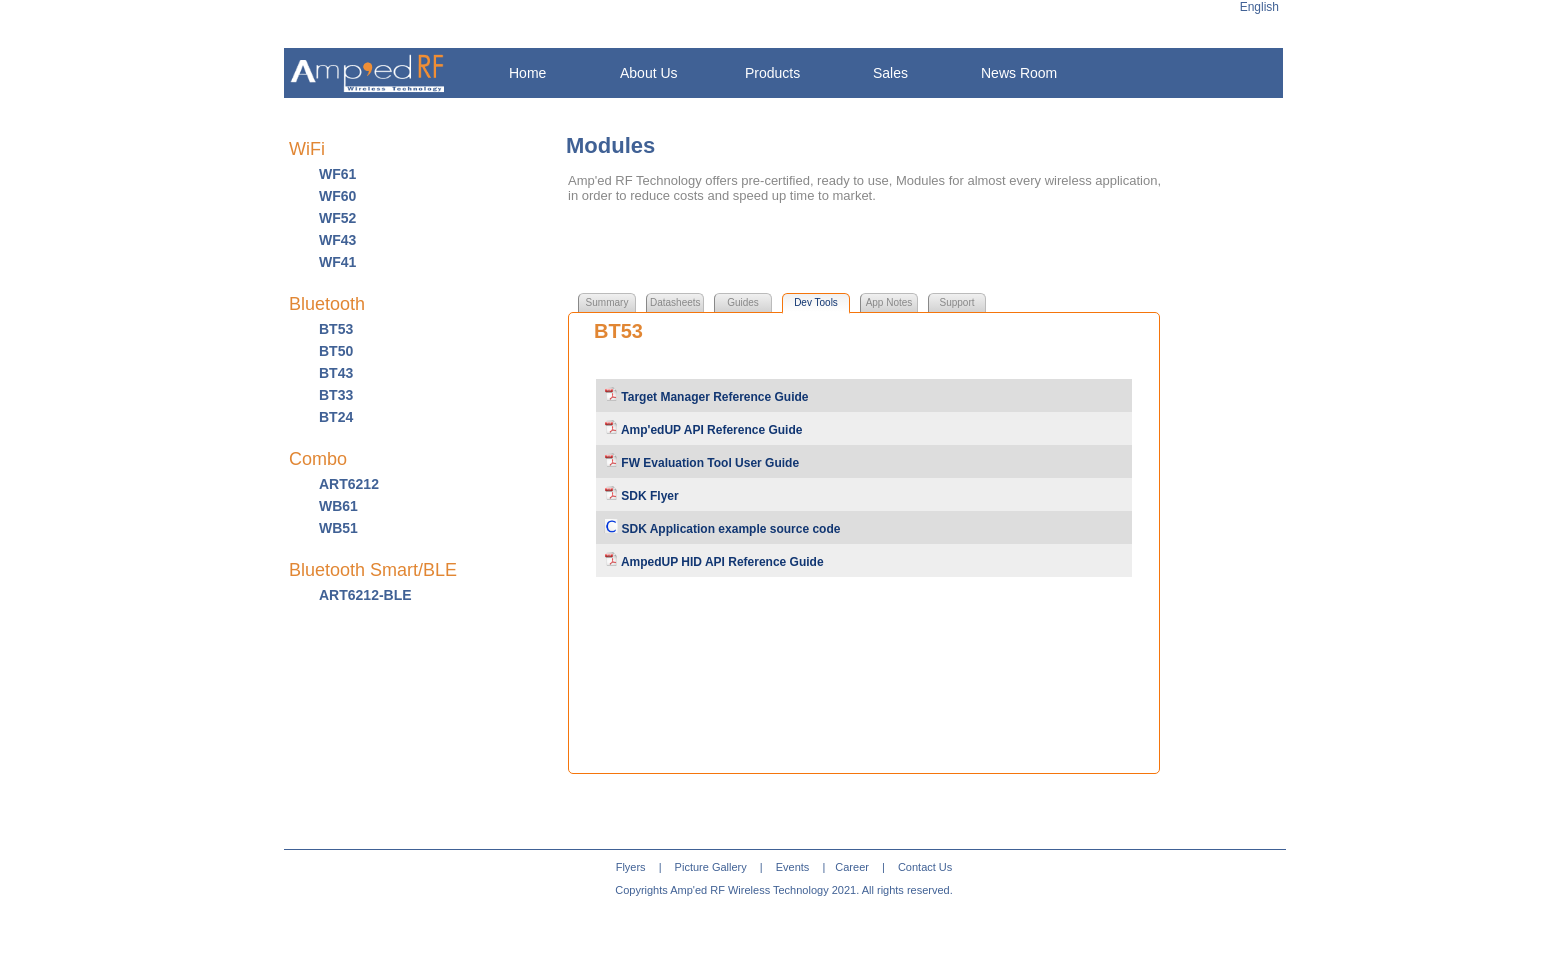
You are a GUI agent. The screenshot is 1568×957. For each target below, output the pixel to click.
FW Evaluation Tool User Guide (708, 463)
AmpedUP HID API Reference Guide (721, 562)
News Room (1019, 73)
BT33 (336, 395)
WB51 (338, 528)
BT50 (336, 351)
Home (527, 73)
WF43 (337, 240)
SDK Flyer (648, 496)
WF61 (337, 174)
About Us (649, 73)
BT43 (336, 373)
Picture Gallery (711, 867)
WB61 (338, 506)
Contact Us (925, 867)
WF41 (337, 262)
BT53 (336, 329)
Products (772, 73)
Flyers (631, 867)
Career (852, 867)
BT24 (336, 417)
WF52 (337, 218)
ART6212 (349, 484)
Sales (890, 73)
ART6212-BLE (365, 595)
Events (793, 867)
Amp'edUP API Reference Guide (710, 430)
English (1259, 7)
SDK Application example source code (729, 529)
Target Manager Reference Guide (713, 397)
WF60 (337, 196)
